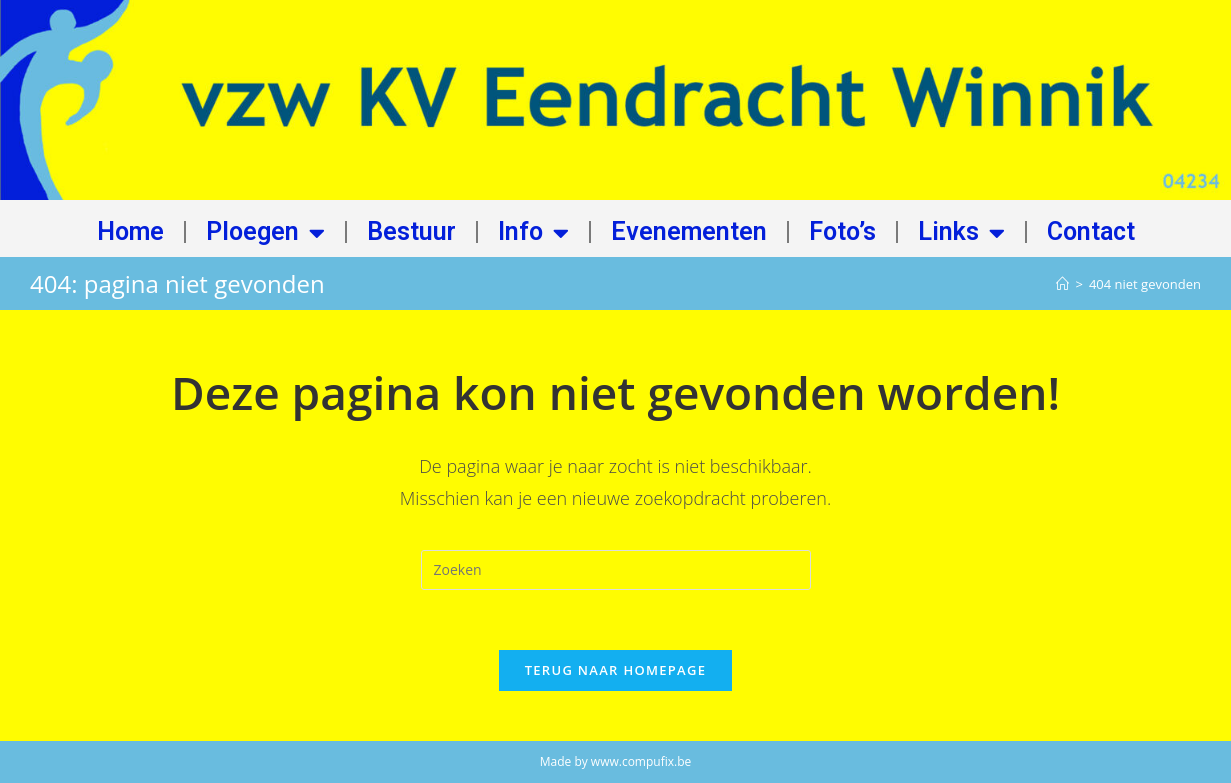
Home (130, 232)
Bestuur (411, 232)
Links (961, 232)
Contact (1091, 232)
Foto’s (842, 232)
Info (533, 232)
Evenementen (689, 232)
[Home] (1062, 284)
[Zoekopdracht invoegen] (616, 570)
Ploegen (265, 232)
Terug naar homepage (616, 670)
